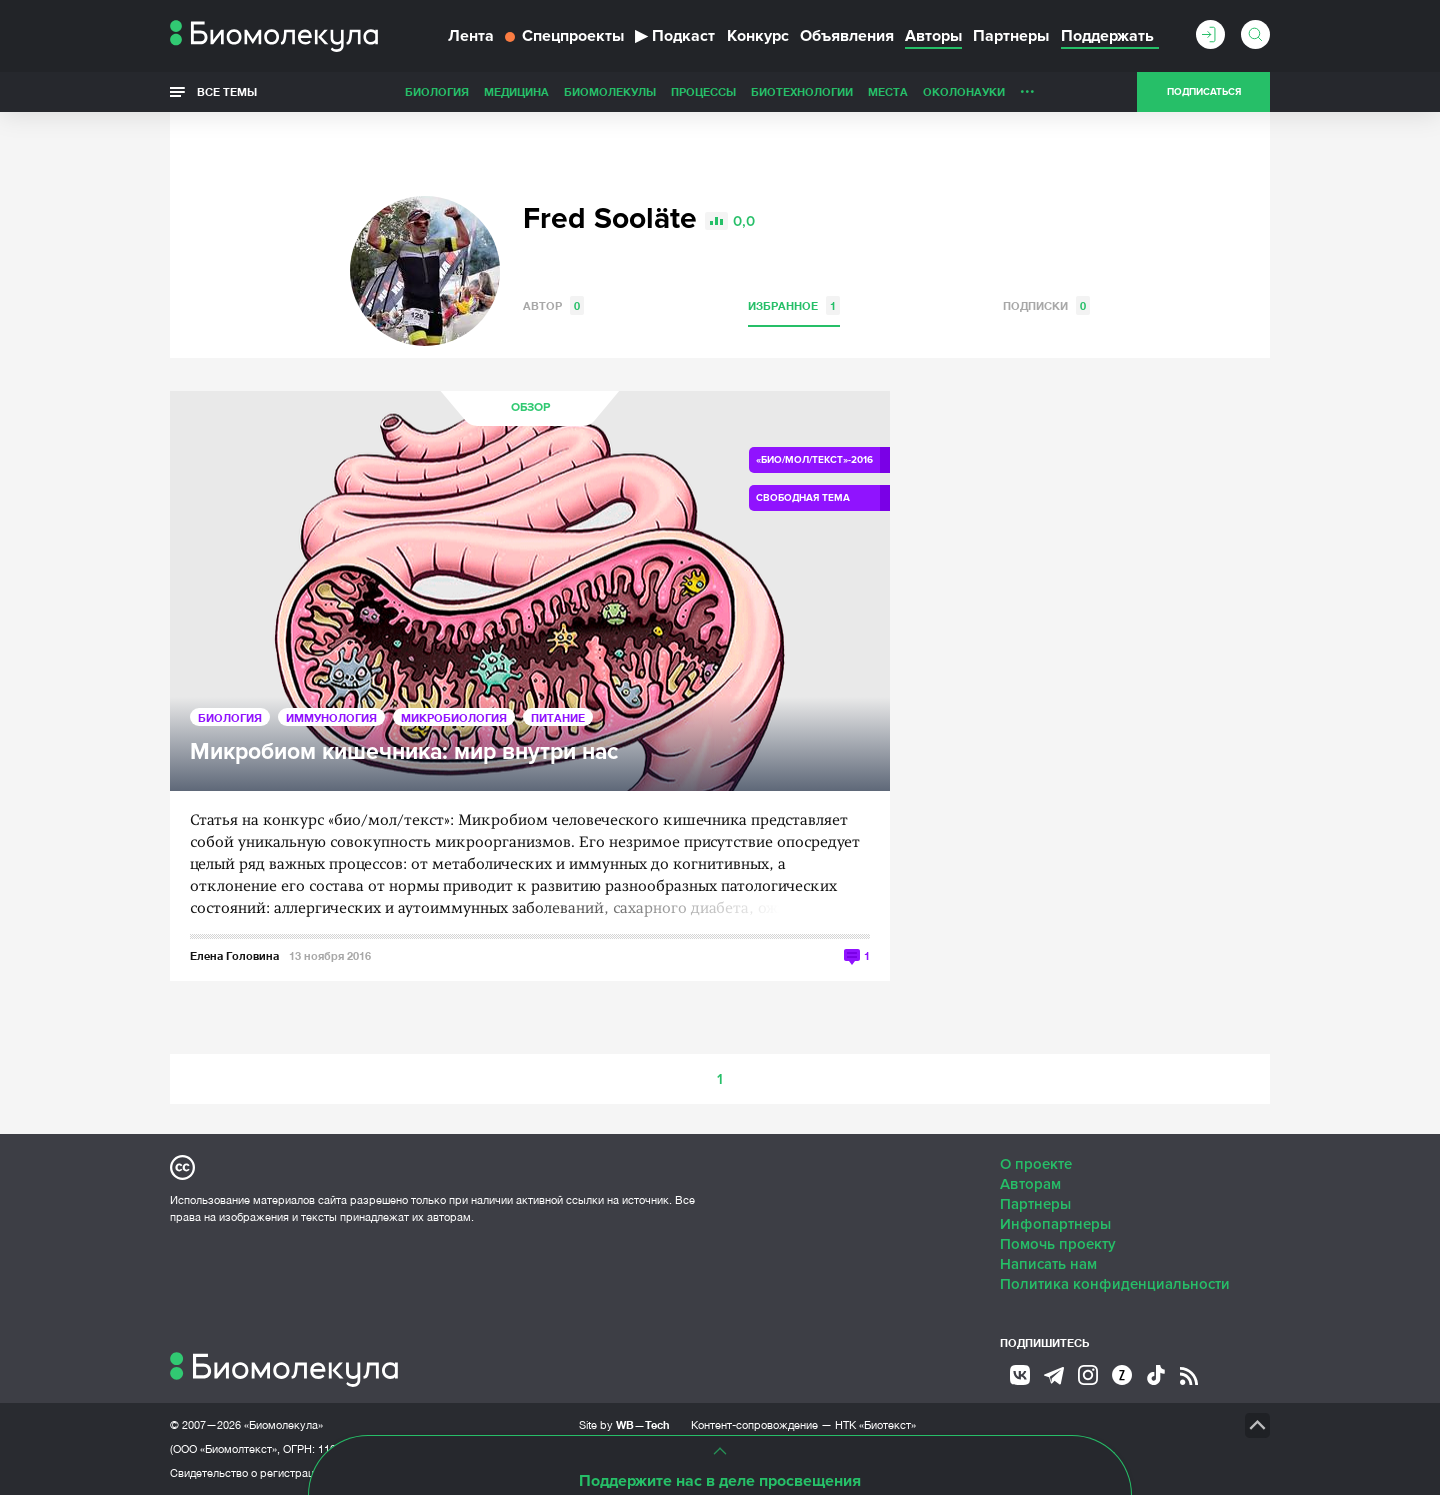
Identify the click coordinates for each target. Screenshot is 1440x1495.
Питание (558, 717)
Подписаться (1204, 92)
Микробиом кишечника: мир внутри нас (404, 752)
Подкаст (675, 36)
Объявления (847, 36)
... (1027, 87)
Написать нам (1048, 1264)
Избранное (794, 305)
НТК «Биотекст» (875, 1425)
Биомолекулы (610, 91)
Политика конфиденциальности (1115, 1284)
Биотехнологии (802, 91)
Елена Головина (234, 955)
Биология (437, 91)
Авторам (1030, 1184)
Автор (553, 305)
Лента (471, 36)
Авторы (933, 36)
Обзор (530, 407)
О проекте (1036, 1164)
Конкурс (758, 36)
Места (888, 91)
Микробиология (454, 717)
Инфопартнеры (1055, 1224)
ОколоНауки (964, 91)
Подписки (1046, 305)
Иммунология (331, 717)
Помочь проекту (1058, 1244)
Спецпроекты (564, 36)
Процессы (703, 91)
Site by (624, 1424)
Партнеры (1011, 36)
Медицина (516, 91)
